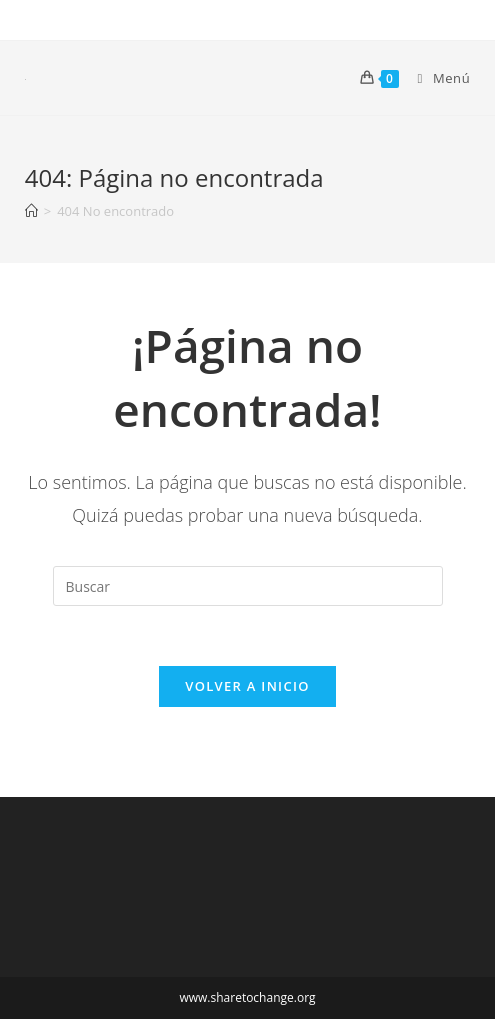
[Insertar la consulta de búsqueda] (248, 586)
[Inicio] (31, 211)
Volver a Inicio (247, 686)
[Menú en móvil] (437, 78)
